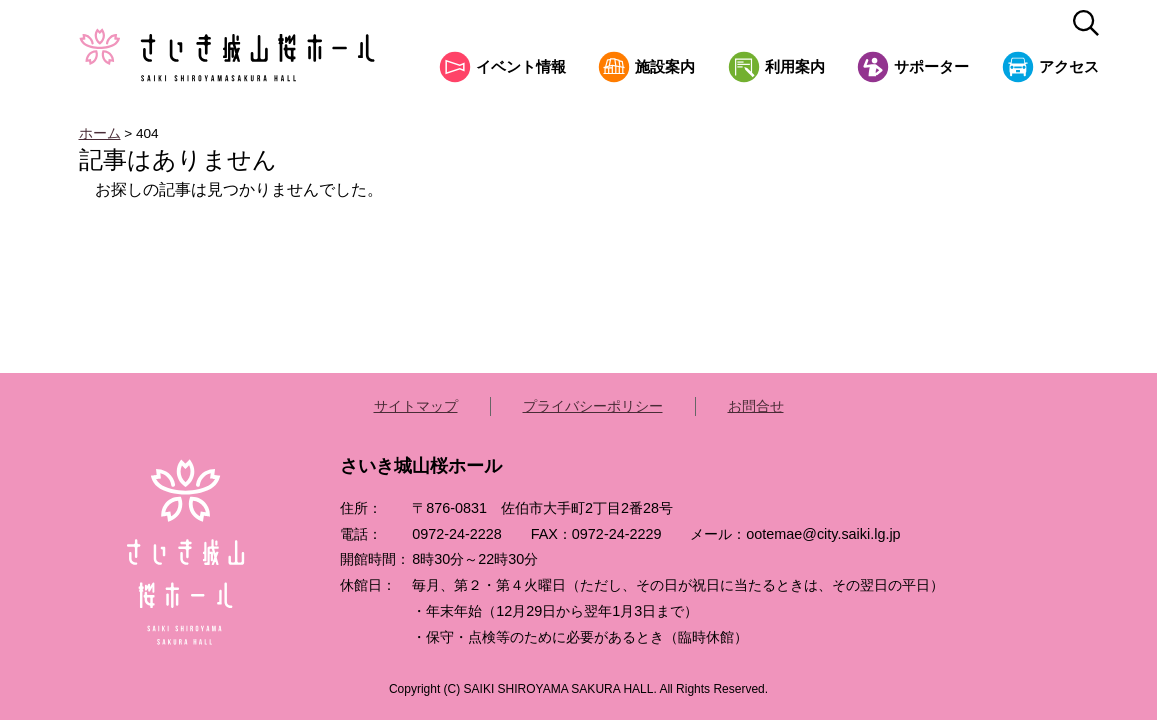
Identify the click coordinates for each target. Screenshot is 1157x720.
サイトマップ (416, 406)
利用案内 (795, 67)
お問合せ (756, 406)
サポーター (931, 67)
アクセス (1069, 67)
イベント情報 (521, 67)
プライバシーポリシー (593, 406)
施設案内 (665, 67)
